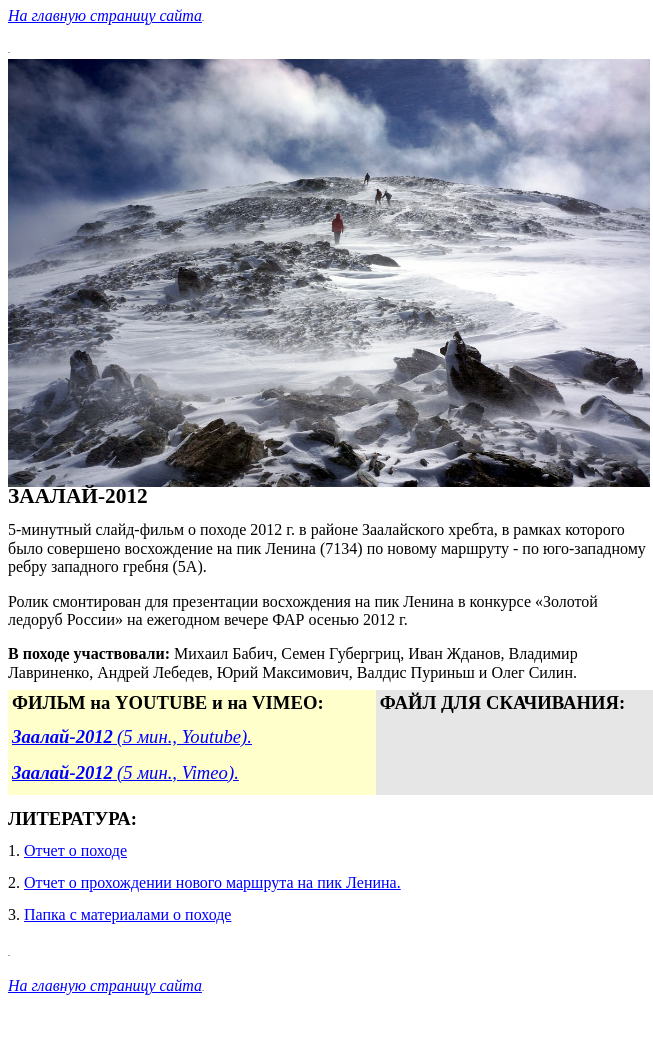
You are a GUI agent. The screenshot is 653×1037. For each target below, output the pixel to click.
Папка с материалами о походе (127, 914)
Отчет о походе (75, 850)
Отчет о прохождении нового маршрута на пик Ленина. (212, 882)
